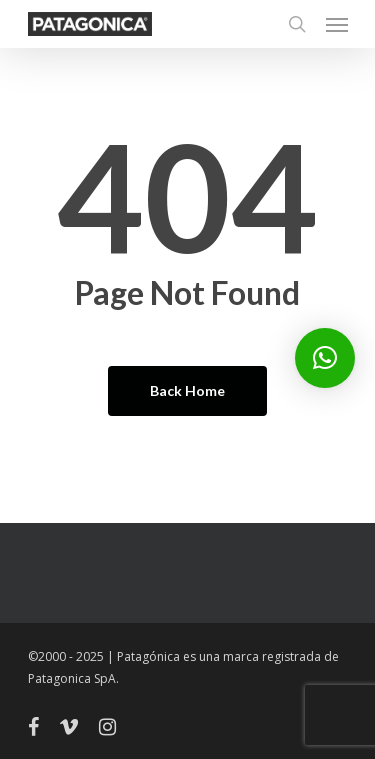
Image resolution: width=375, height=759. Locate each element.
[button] (325, 358)
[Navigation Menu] (337, 24)
